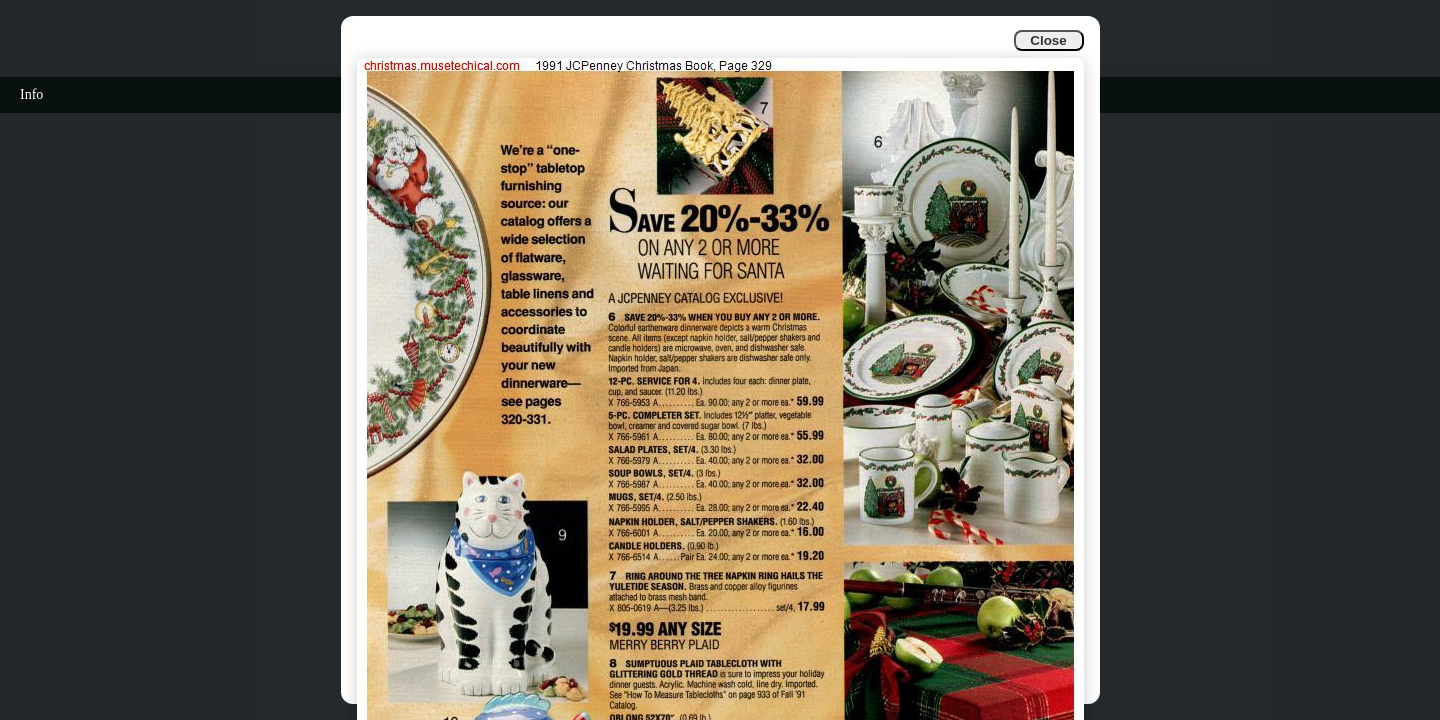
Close (1048, 40)
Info (31, 94)
